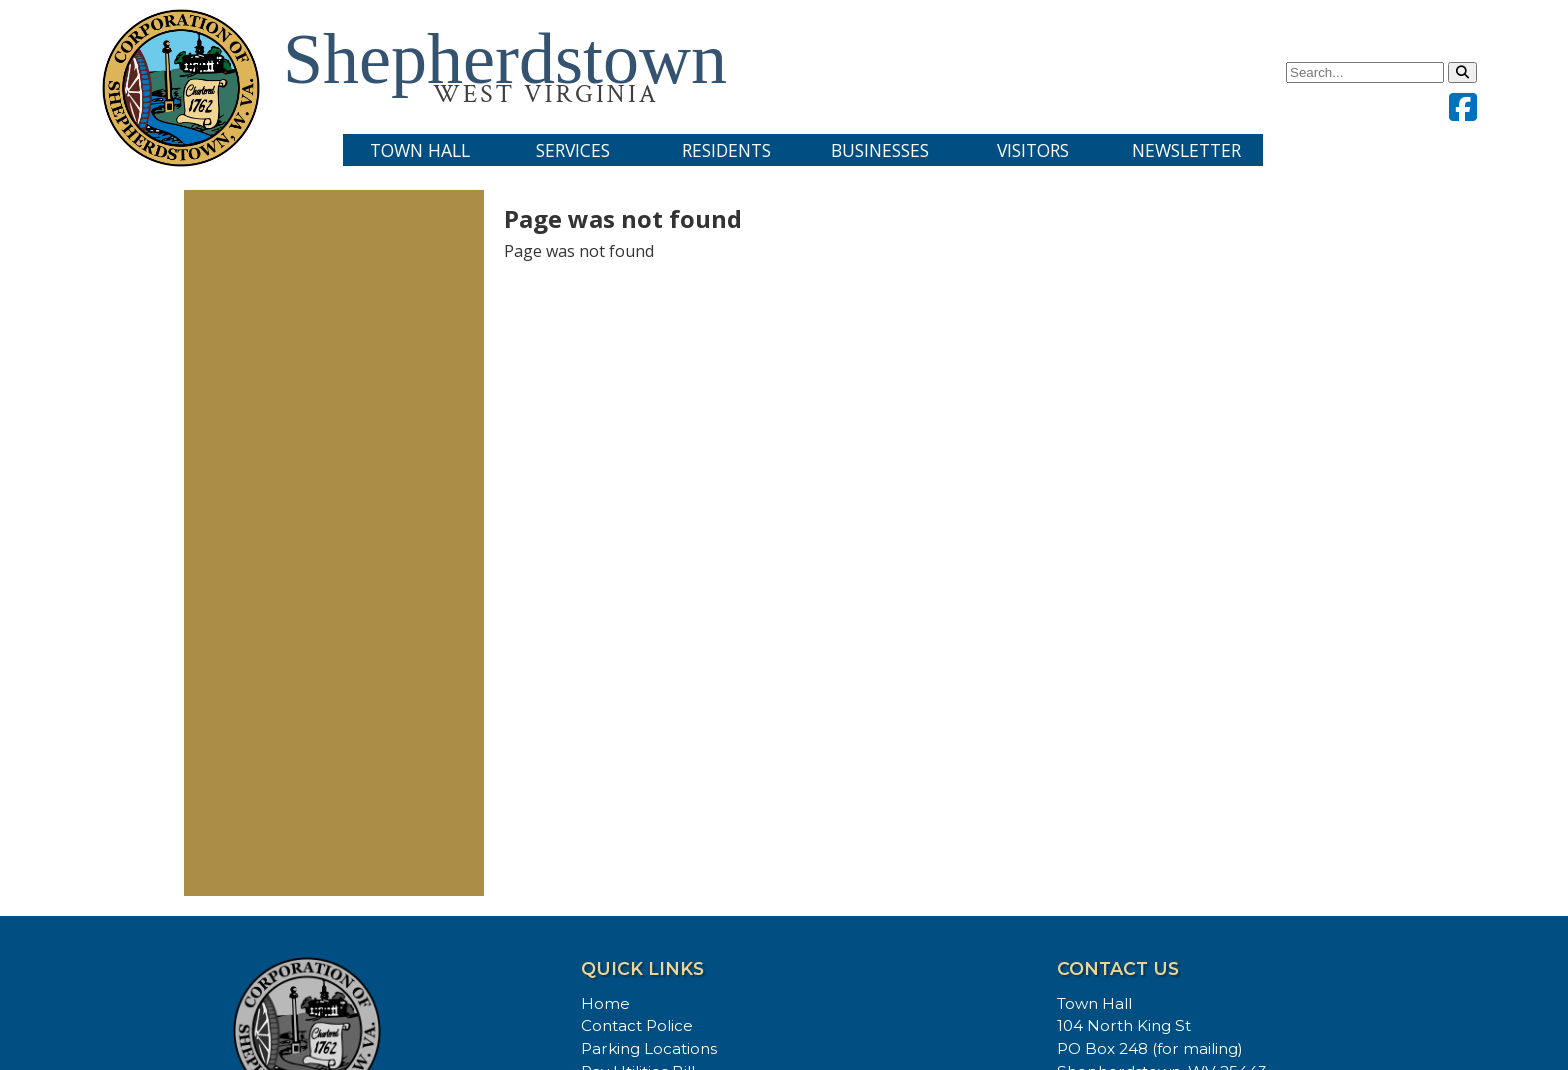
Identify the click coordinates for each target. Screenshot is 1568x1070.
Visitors (1033, 150)
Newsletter (1186, 150)
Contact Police (637, 1025)
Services (573, 150)
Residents (726, 150)
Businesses (880, 150)
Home (605, 1003)
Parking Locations (649, 1048)
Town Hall (420, 150)
